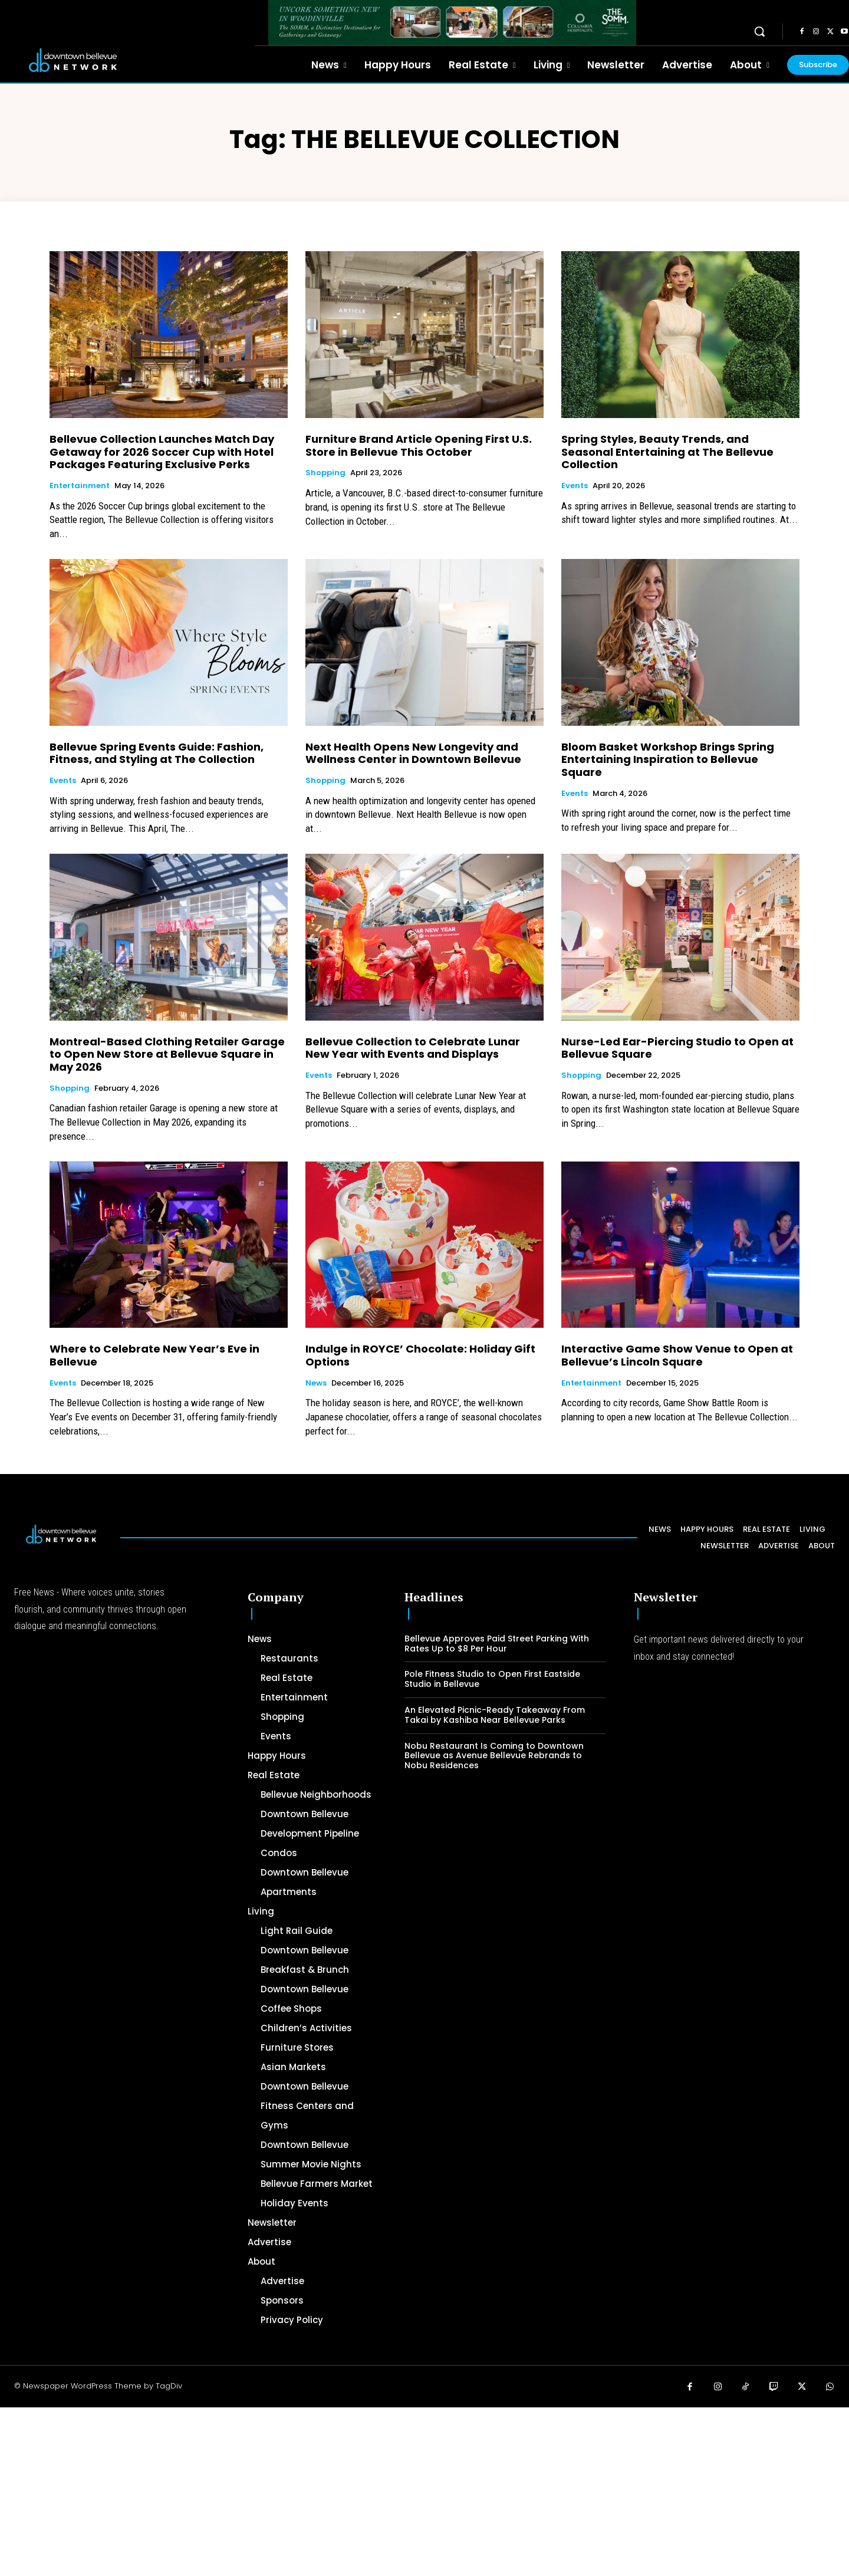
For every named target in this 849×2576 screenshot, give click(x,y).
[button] (759, 31)
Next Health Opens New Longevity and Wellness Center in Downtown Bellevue (413, 753)
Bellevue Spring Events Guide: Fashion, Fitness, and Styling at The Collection (157, 753)
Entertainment (80, 486)
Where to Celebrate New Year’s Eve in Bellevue (154, 1355)
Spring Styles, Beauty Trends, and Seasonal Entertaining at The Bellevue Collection (667, 452)
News (316, 1383)
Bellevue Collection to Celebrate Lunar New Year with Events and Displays (412, 1048)
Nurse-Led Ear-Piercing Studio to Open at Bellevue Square (677, 1048)
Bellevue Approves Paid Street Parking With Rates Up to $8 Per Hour (496, 1643)
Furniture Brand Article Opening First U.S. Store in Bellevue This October (418, 445)
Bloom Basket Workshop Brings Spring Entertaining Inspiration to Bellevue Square (667, 759)
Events (574, 486)
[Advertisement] (354, 2489)
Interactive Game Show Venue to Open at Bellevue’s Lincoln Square (677, 1355)
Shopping (325, 473)
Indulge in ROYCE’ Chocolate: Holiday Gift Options (420, 1355)
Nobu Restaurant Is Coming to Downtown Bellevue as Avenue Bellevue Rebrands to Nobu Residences (494, 1756)
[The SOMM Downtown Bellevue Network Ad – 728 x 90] (452, 22)
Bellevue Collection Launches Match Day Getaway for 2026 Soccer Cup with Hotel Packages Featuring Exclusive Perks (162, 452)
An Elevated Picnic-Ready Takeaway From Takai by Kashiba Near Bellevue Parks (494, 1715)
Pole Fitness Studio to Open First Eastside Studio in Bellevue (492, 1679)
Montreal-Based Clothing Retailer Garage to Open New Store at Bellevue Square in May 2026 (167, 1054)
